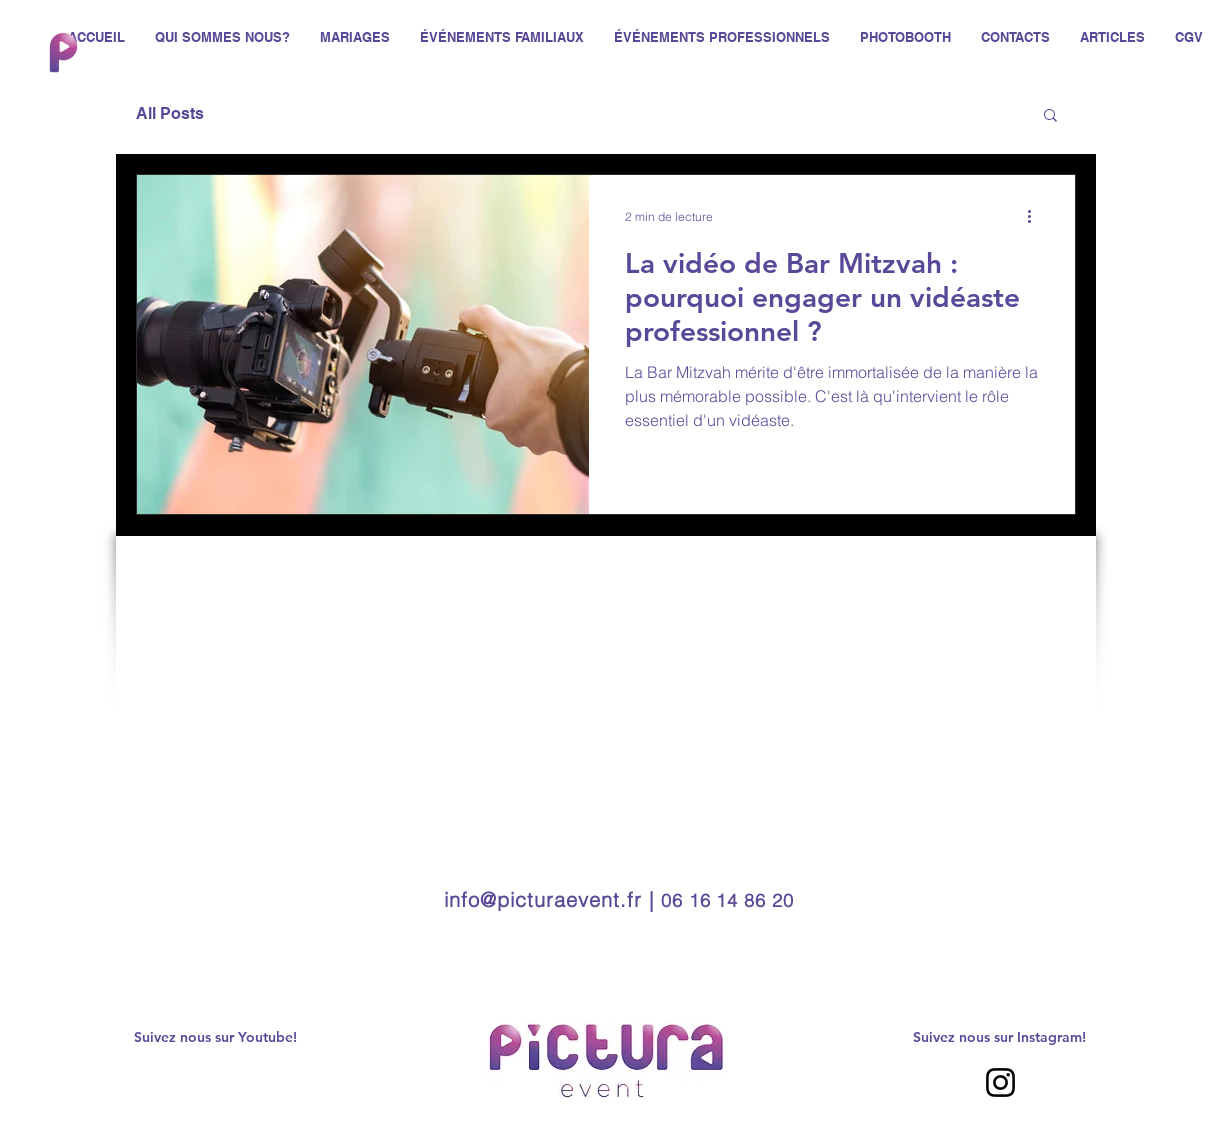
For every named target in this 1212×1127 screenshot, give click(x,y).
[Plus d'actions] (1036, 216)
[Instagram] (1000, 1082)
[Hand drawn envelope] (63, 52)
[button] (1050, 116)
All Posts (170, 113)
